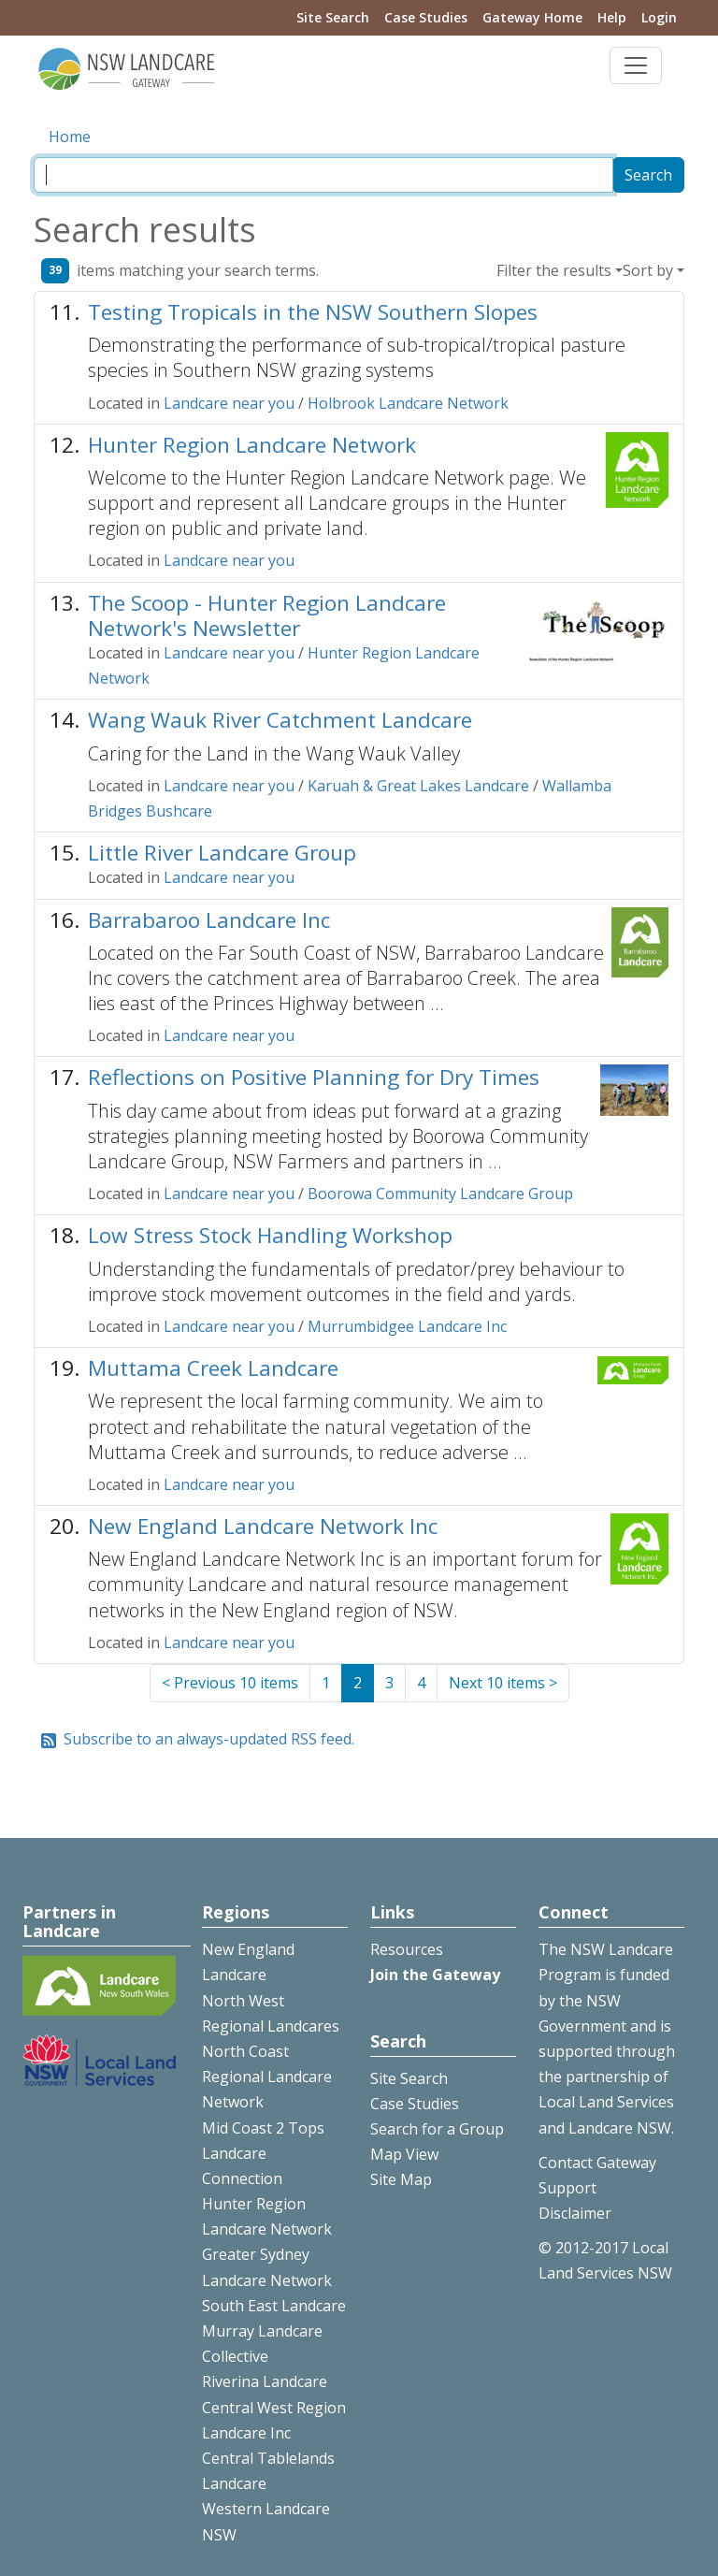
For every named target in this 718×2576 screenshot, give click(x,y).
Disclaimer (574, 2213)
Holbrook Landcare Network (408, 403)
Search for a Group (437, 2129)
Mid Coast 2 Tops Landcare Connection (263, 2153)
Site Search (332, 17)
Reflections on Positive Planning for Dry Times (313, 1077)
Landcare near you (229, 403)
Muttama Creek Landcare (213, 1367)
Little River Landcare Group (222, 852)
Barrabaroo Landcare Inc (209, 919)
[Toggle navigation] (636, 65)
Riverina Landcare (264, 2381)
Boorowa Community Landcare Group (440, 1193)
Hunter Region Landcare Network (252, 444)
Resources (406, 1949)
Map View (404, 2154)
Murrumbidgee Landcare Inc (407, 1326)
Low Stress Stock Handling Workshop (270, 1235)
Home (70, 136)
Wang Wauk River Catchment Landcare (280, 719)
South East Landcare (274, 2305)
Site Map (401, 2179)
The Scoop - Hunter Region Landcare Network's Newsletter (267, 615)
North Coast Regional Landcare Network (267, 2076)
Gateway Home (532, 17)
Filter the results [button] (553, 270)
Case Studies (425, 17)
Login (659, 17)
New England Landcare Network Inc (263, 1526)
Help (611, 17)
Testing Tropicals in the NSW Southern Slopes (313, 311)
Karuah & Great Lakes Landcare (418, 785)
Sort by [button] (648, 270)
